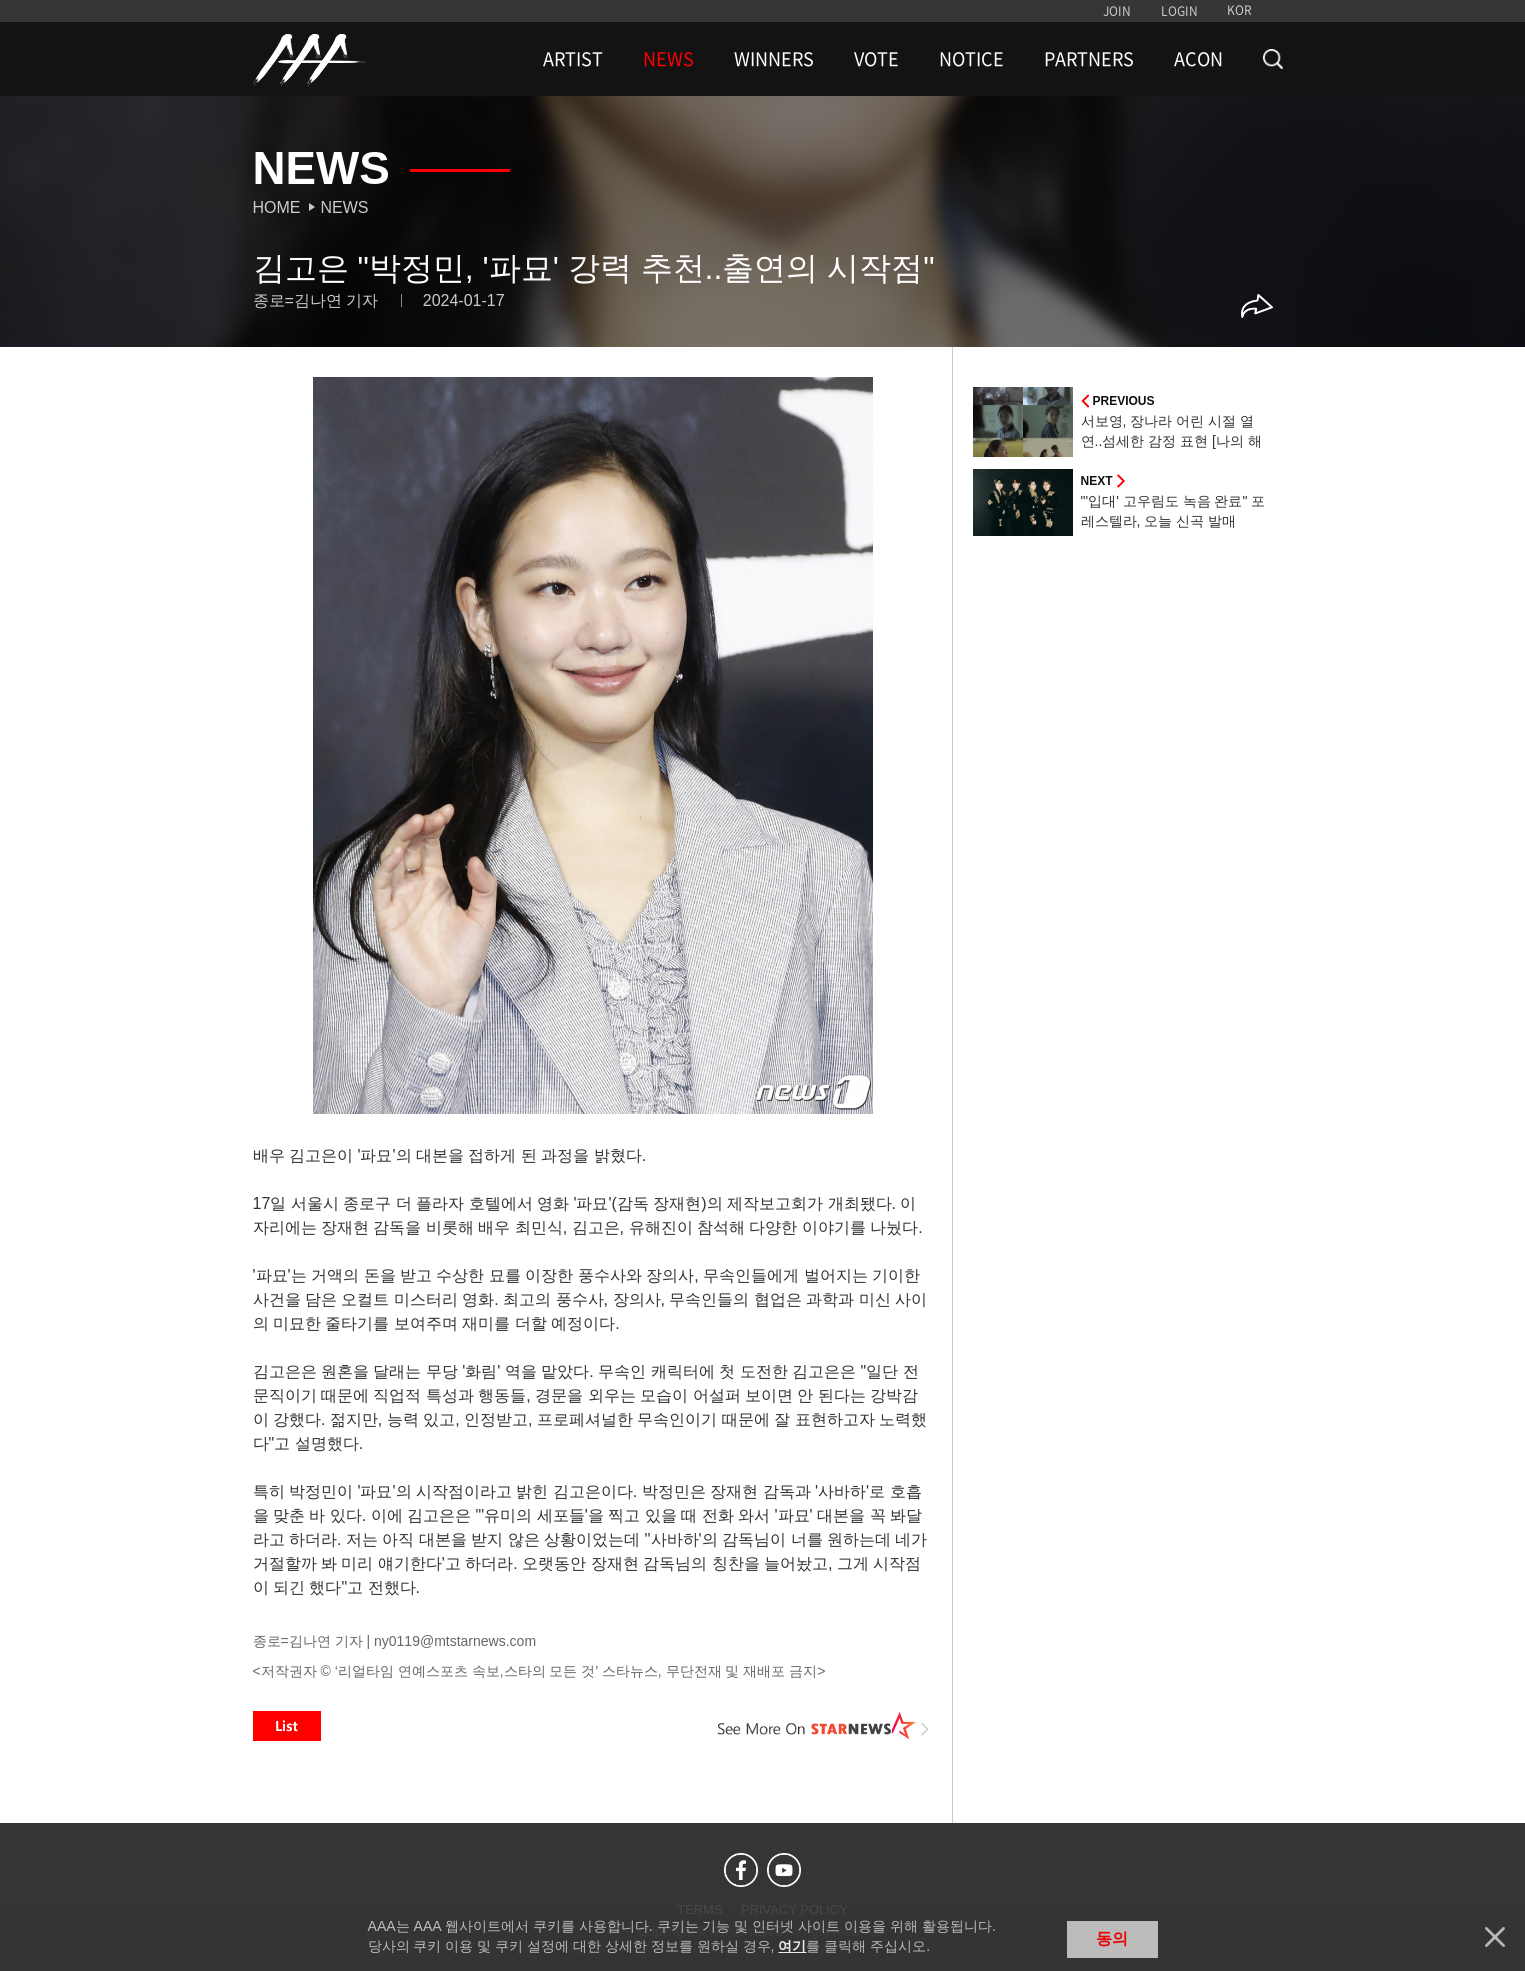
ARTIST (573, 59)
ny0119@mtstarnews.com (455, 1641)
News (345, 207)
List (287, 1726)
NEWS (668, 59)
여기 (792, 1946)
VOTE (876, 59)
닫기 (1495, 1937)
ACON (1198, 59)
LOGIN (1179, 11)
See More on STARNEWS (824, 1726)
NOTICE (971, 59)
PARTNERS (1089, 59)
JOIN (1117, 11)
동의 (1112, 1938)
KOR (1239, 10)
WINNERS (774, 59)
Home (277, 207)
